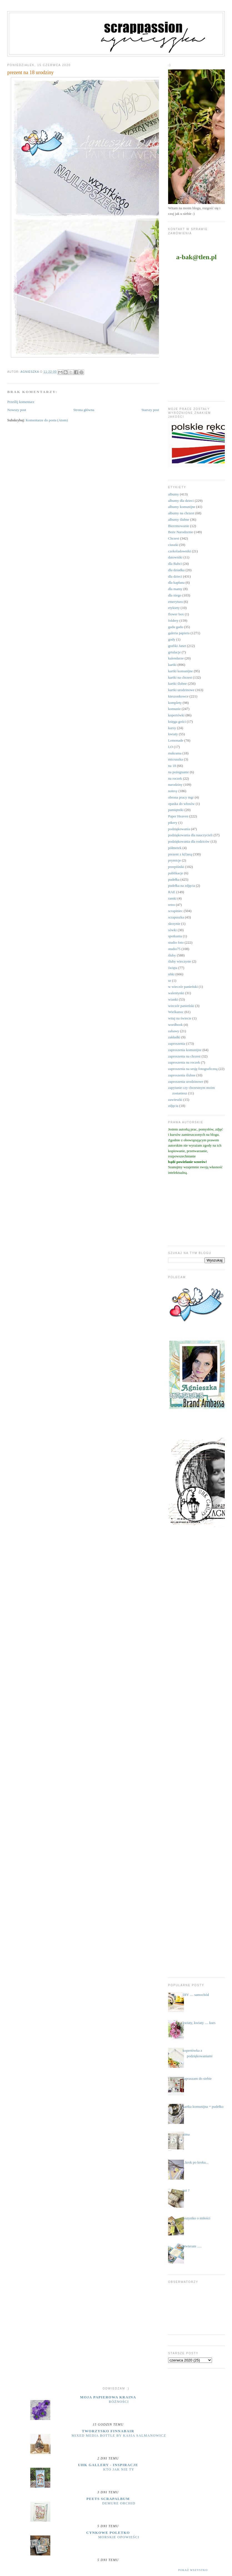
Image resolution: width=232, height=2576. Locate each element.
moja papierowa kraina (108, 2397)
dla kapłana (176, 582)
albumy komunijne (181, 507)
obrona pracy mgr (181, 797)
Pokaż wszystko (193, 2570)
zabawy (173, 1031)
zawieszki (175, 1099)
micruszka (175, 759)
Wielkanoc (176, 1012)
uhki (171, 974)
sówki (172, 930)
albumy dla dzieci (181, 500)
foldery (173, 620)
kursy (172, 728)
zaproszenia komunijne (184, 1050)
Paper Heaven (178, 816)
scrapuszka (176, 917)
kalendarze (176, 658)
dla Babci (175, 563)
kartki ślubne (177, 683)
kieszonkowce (178, 696)
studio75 (174, 949)
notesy (173, 791)
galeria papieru (179, 633)
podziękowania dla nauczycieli (190, 835)
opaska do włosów (181, 804)
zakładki (174, 1037)
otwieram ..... (192, 2246)
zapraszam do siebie (197, 2078)
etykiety (174, 608)
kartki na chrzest (180, 677)
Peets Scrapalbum (108, 2499)
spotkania (175, 936)
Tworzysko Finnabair (108, 2431)
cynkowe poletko (108, 2532)
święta (172, 968)
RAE (171, 892)
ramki (172, 898)
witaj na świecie (179, 1018)
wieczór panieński (181, 1006)
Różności (119, 2402)
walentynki (176, 993)
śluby (172, 955)
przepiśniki (176, 867)
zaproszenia (176, 1043)
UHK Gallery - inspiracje (108, 2465)
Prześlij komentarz (20, 402)
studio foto (176, 942)
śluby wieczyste (179, 961)
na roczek (175, 778)
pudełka (173, 879)
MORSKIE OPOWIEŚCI (118, 2537)
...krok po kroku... (195, 2162)
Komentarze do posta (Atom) (47, 420)
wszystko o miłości (196, 2218)
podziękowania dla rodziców (188, 841)
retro (171, 905)
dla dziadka (176, 570)
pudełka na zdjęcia (181, 885)
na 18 (172, 766)
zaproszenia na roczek (184, 1062)
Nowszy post (16, 410)
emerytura (175, 602)
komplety (175, 703)
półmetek (174, 848)
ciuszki (173, 545)
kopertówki (176, 715)
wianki (173, 999)
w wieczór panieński (183, 986)
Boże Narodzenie (180, 532)
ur (169, 980)
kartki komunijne (180, 671)
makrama (174, 753)
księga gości (177, 721)
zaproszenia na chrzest (184, 1056)
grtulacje (174, 652)
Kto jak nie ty (118, 2469)
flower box (176, 614)
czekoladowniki (179, 551)
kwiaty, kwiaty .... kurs (199, 2023)
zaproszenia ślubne (182, 1075)
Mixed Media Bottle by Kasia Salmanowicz (119, 2435)
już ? (186, 2190)
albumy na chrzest (181, 513)
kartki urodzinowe (181, 690)
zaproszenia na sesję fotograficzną (193, 1069)
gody (171, 639)
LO (170, 747)
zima (186, 2134)
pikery (172, 822)
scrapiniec (175, 911)
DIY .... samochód (196, 1995)
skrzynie (174, 923)
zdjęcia (173, 1106)
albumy (173, 494)
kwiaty (173, 734)
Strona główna (83, 410)
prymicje (174, 860)
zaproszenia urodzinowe (185, 1081)
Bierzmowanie (178, 526)
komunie (174, 709)
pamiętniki (176, 810)
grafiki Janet (177, 646)
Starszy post (150, 410)
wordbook (175, 1025)
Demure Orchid (118, 2503)
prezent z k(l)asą (180, 854)
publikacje (175, 873)
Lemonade (175, 740)
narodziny (175, 784)
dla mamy (175, 589)
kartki (172, 665)
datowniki (175, 557)
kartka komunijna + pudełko (203, 2106)
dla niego (174, 595)
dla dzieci (175, 576)
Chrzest (173, 538)
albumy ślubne (178, 519)
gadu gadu (175, 627)
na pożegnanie (178, 772)
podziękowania (179, 829)
